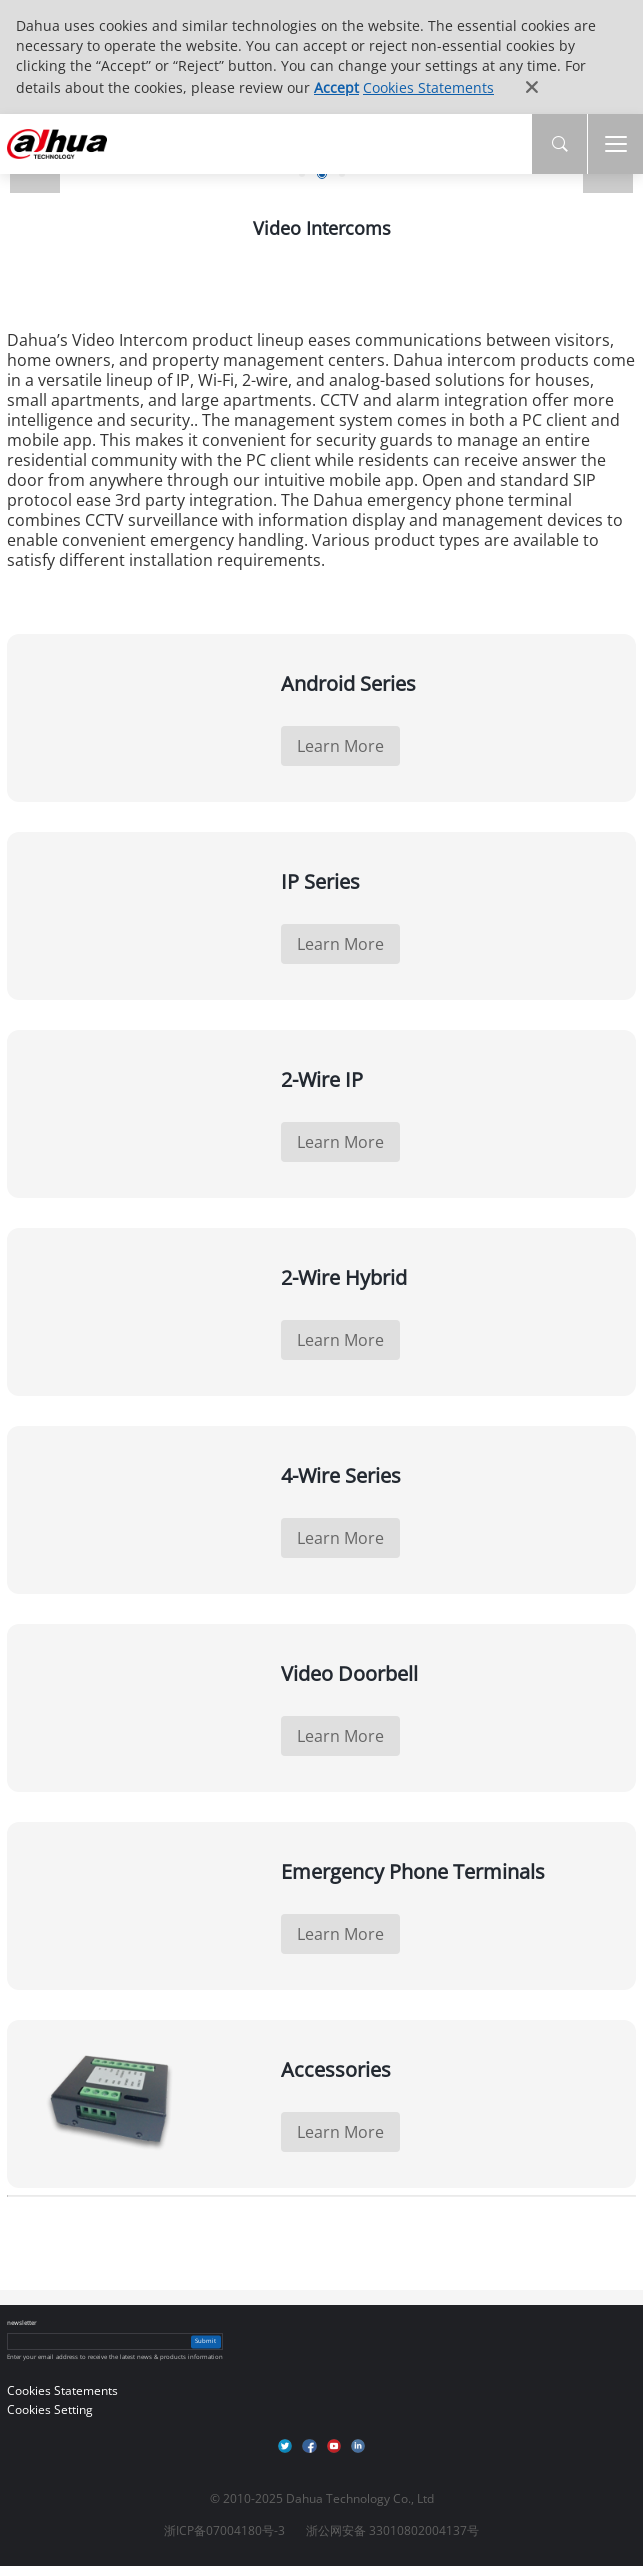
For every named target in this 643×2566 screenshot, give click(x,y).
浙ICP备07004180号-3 (224, 2530)
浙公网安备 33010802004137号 (392, 2530)
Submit (205, 2341)
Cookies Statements (428, 87)
